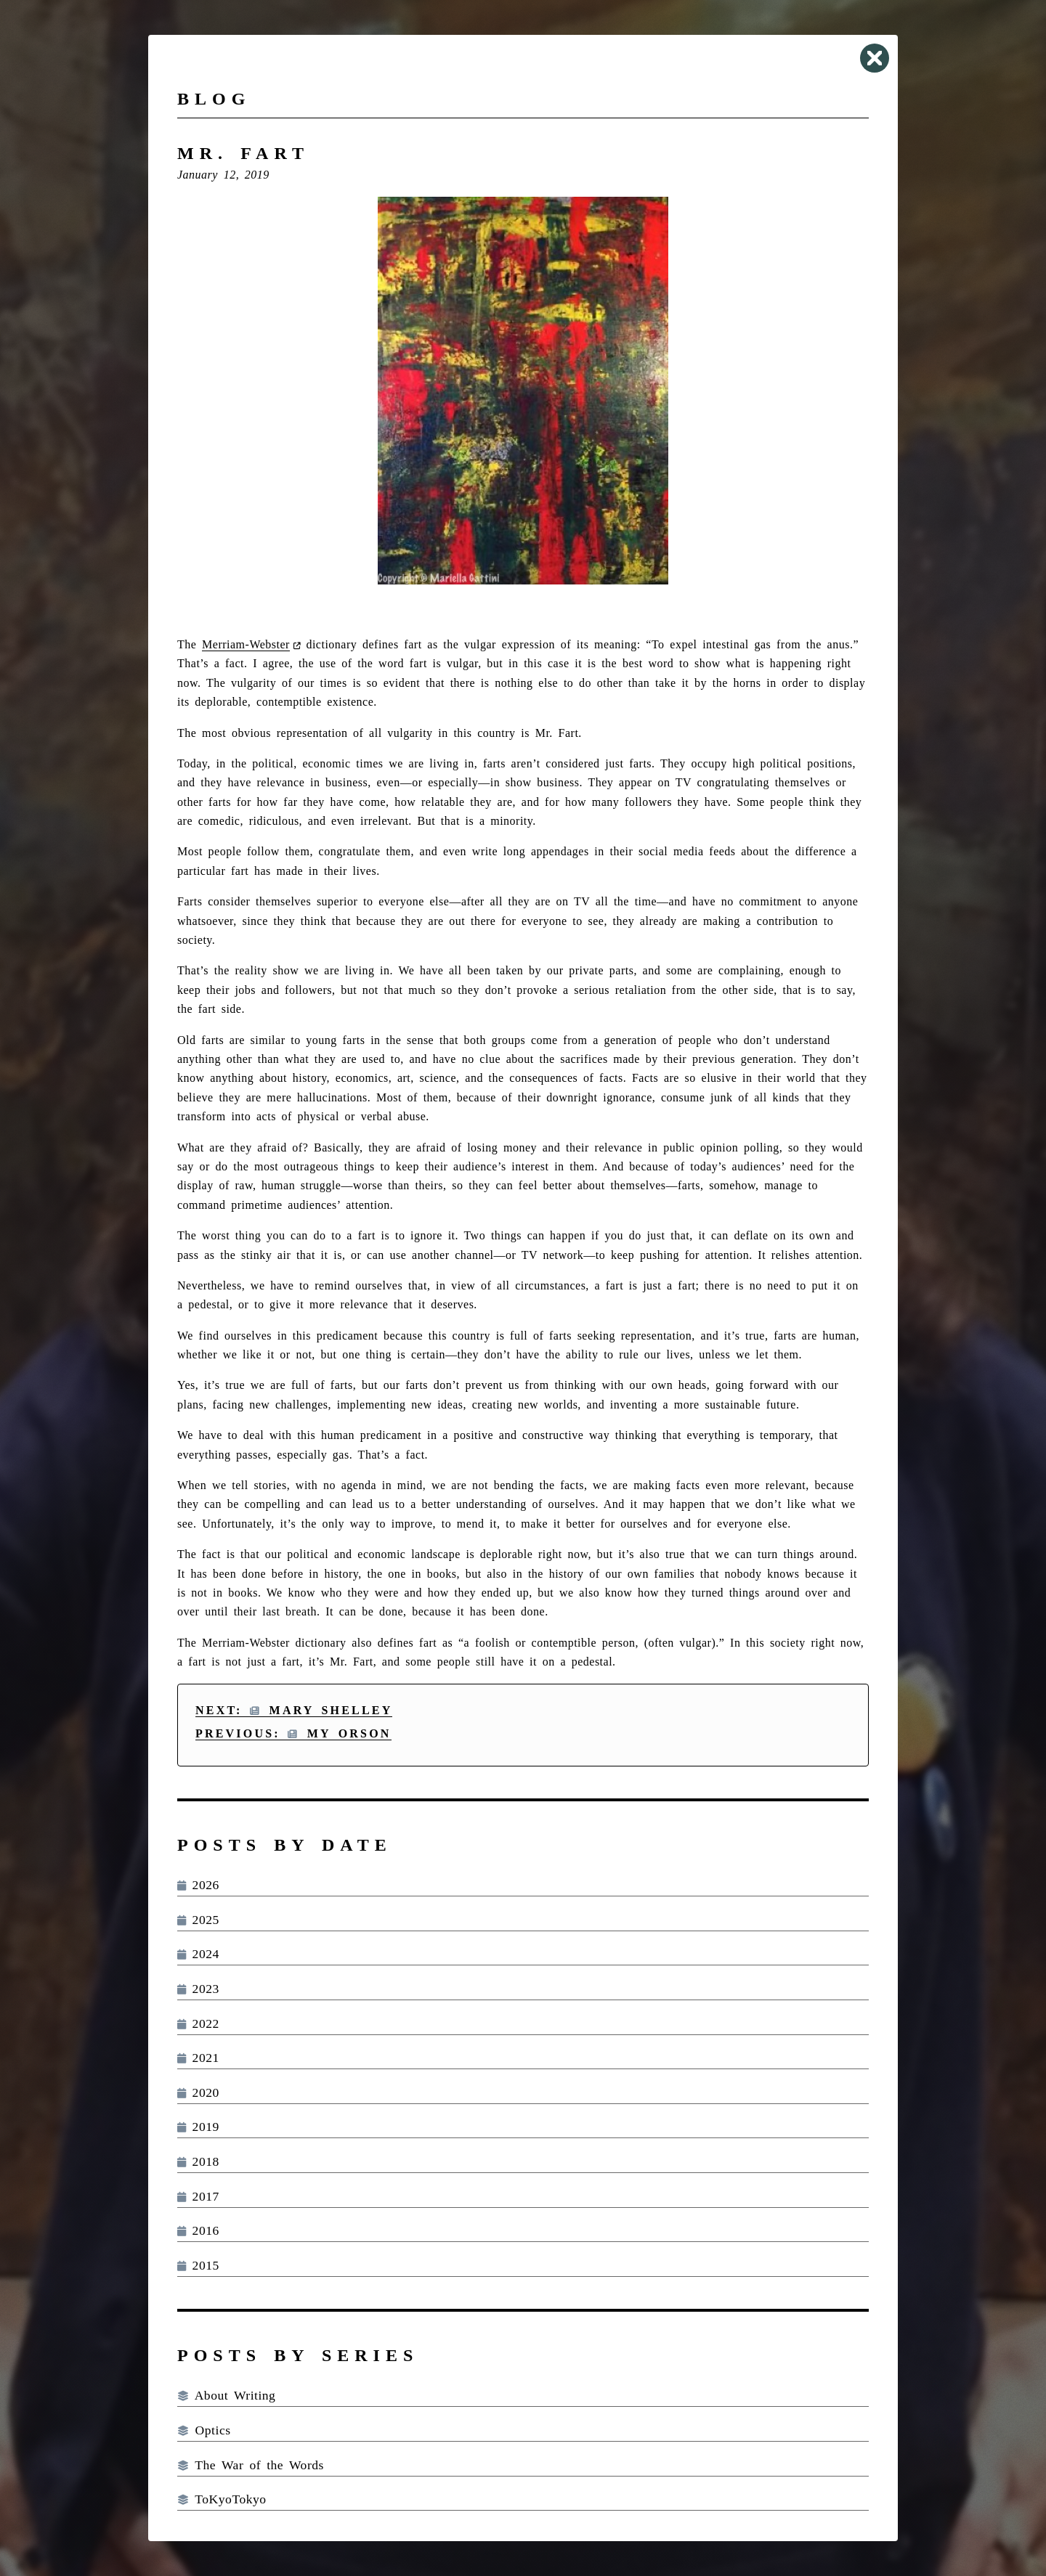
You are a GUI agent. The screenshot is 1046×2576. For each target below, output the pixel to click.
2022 (198, 2023)
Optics (204, 2430)
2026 (198, 1885)
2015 (198, 2265)
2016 (198, 2230)
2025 (198, 1919)
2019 (198, 2126)
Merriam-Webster (246, 644)
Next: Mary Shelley (293, 1710)
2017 (198, 2196)
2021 (198, 2057)
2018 (198, 2161)
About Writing (226, 2395)
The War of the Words (250, 2465)
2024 (198, 1954)
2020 (198, 2092)
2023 (198, 1988)
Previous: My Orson (293, 1733)
